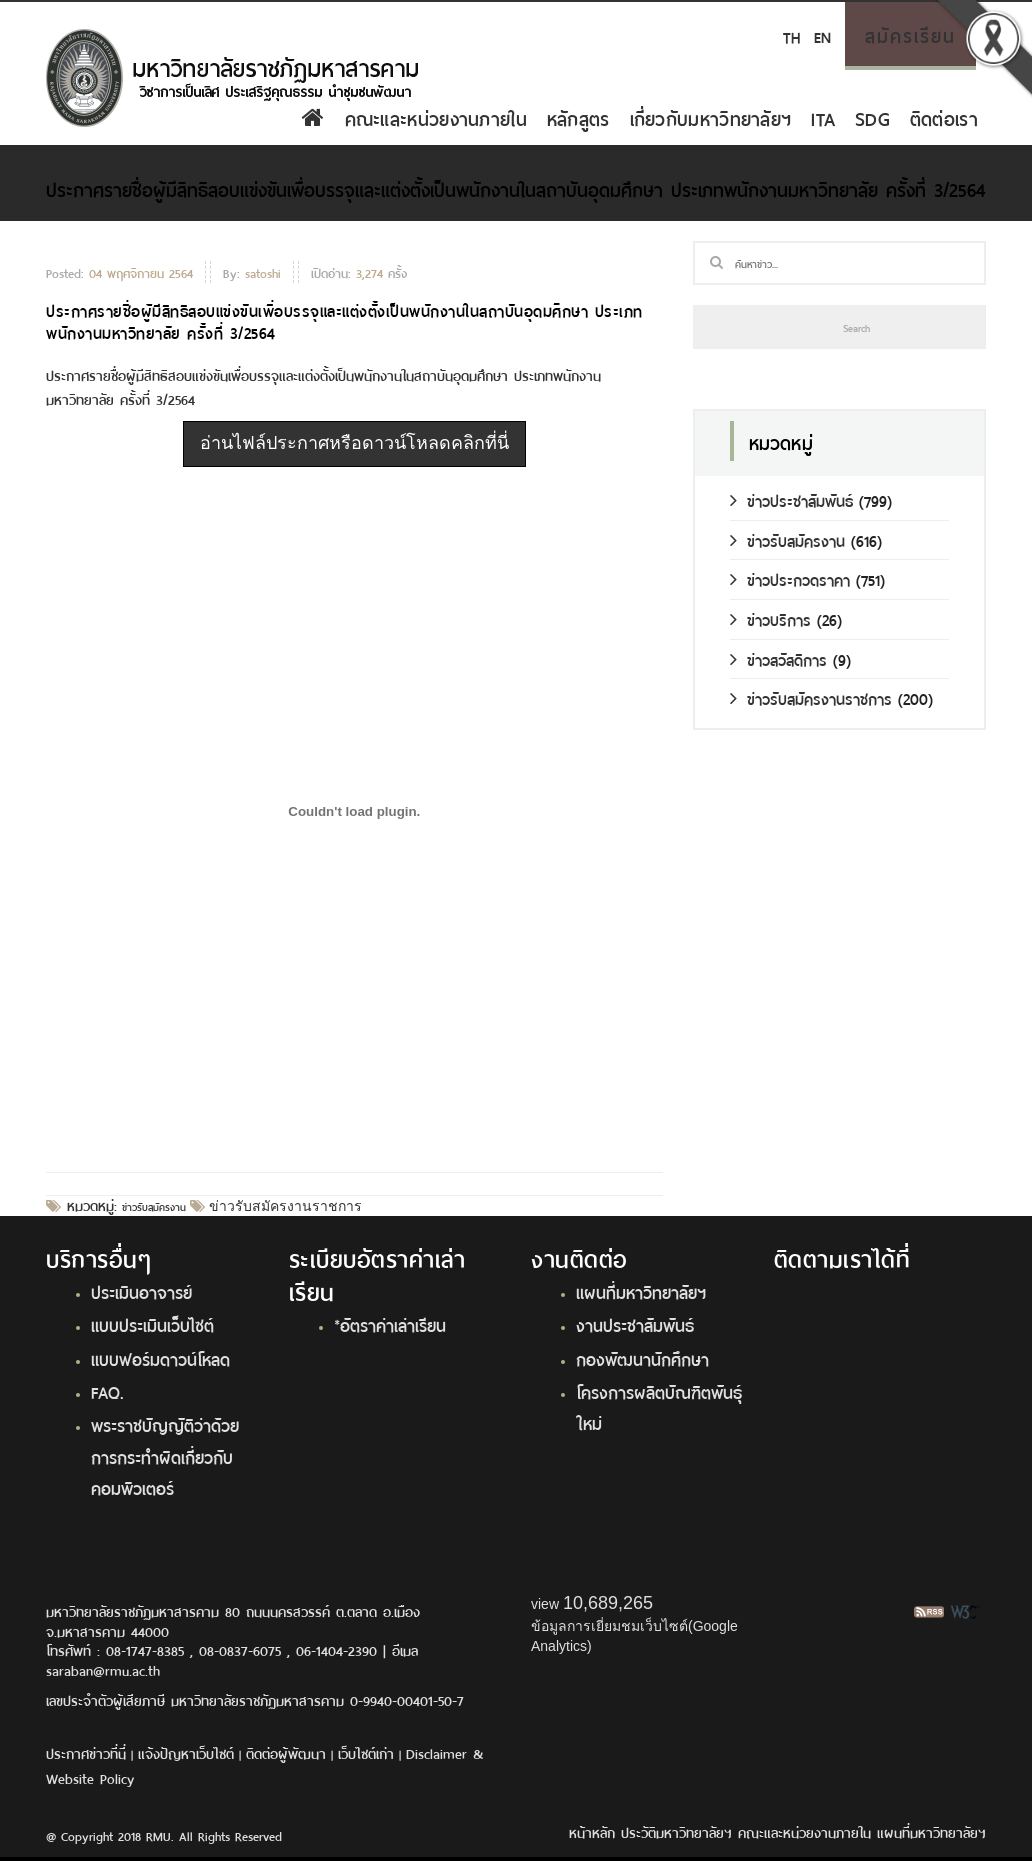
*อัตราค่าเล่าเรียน (390, 1324)
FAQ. (107, 1391)
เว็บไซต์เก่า (366, 1752)
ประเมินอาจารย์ (141, 1291)
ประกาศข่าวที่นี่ (86, 1752)
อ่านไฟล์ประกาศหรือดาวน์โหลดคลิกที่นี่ (354, 443)
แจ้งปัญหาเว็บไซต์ (186, 1752)
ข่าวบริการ (770, 618)
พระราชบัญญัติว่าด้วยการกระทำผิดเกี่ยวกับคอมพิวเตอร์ (165, 1455)
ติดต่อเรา (944, 117)
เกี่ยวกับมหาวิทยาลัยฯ (711, 117)
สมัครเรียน (910, 34)
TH (791, 35)
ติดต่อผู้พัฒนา (286, 1752)
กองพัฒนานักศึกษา (642, 1358)
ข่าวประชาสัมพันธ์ (791, 499)
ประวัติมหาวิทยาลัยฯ (676, 1831)
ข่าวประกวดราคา (790, 578)
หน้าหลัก (592, 1831)
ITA (823, 117)
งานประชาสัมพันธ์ (635, 1324)
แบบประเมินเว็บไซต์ (152, 1324)
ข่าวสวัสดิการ (778, 658)
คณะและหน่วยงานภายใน (436, 117)
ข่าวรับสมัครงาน (154, 1206)
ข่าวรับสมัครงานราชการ (283, 1206)
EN (822, 35)
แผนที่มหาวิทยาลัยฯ (641, 1291)
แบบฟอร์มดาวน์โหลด (160, 1358)
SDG (872, 117)
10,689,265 (608, 1603)
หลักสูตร (578, 117)
